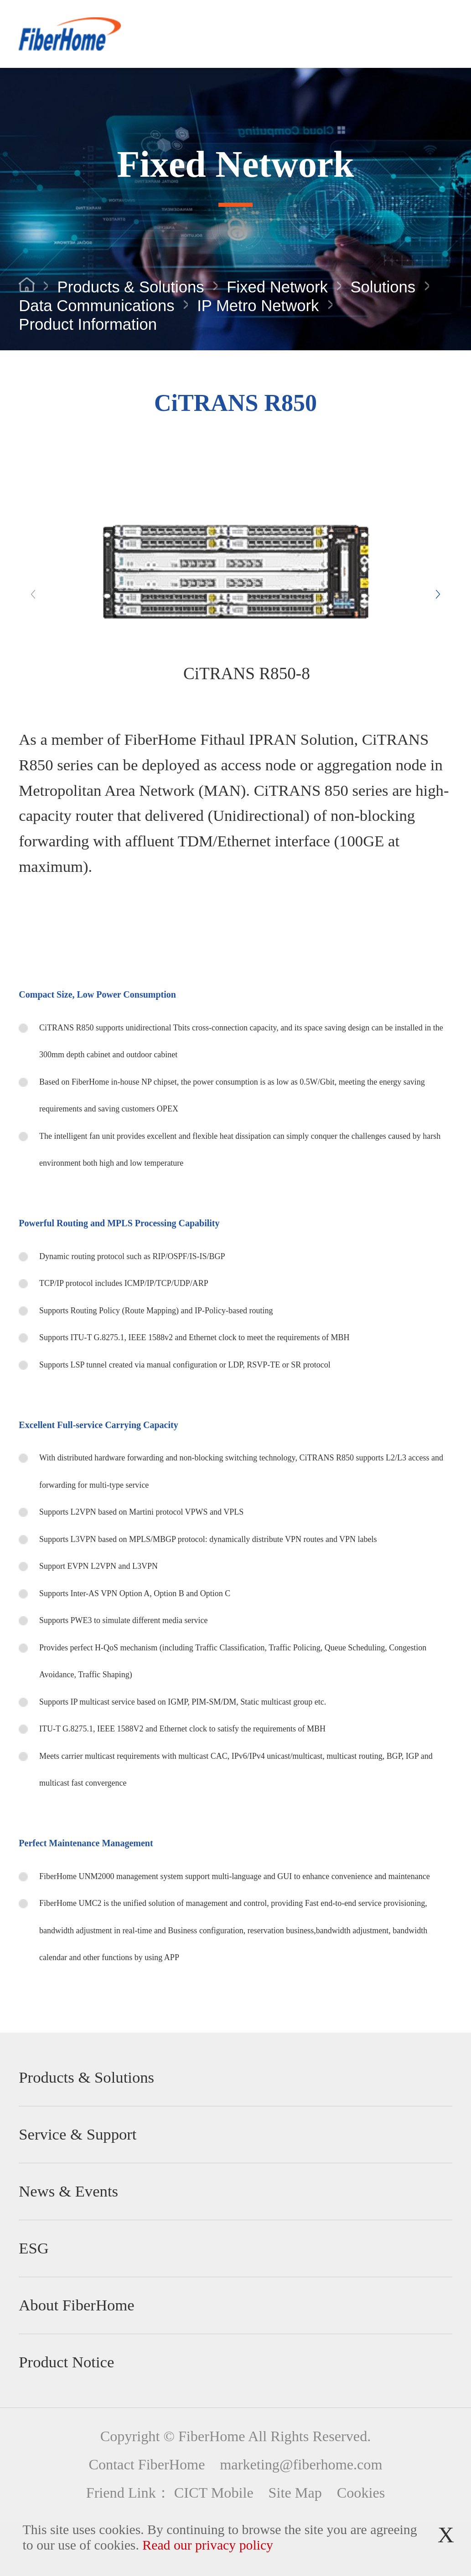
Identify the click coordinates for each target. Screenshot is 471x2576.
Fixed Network (277, 287)
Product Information (88, 324)
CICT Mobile (214, 2492)
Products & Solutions (130, 287)
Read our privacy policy (207, 2544)
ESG (34, 2248)
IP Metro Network (258, 305)
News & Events (68, 2191)
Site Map (295, 2492)
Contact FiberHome (146, 2464)
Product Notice (66, 2362)
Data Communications (96, 305)
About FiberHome (76, 2305)
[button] (438, 594)
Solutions (382, 287)
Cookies (361, 2492)
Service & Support (77, 2134)
